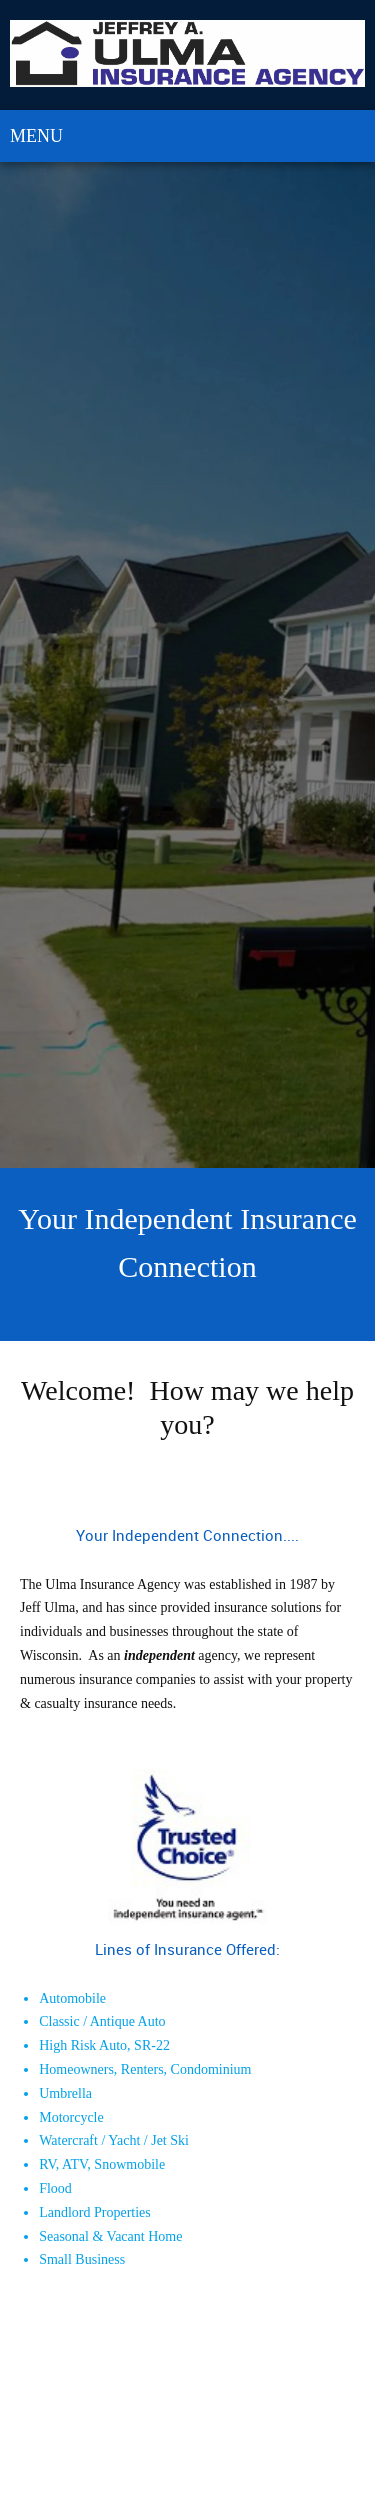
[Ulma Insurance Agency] (187, 55)
